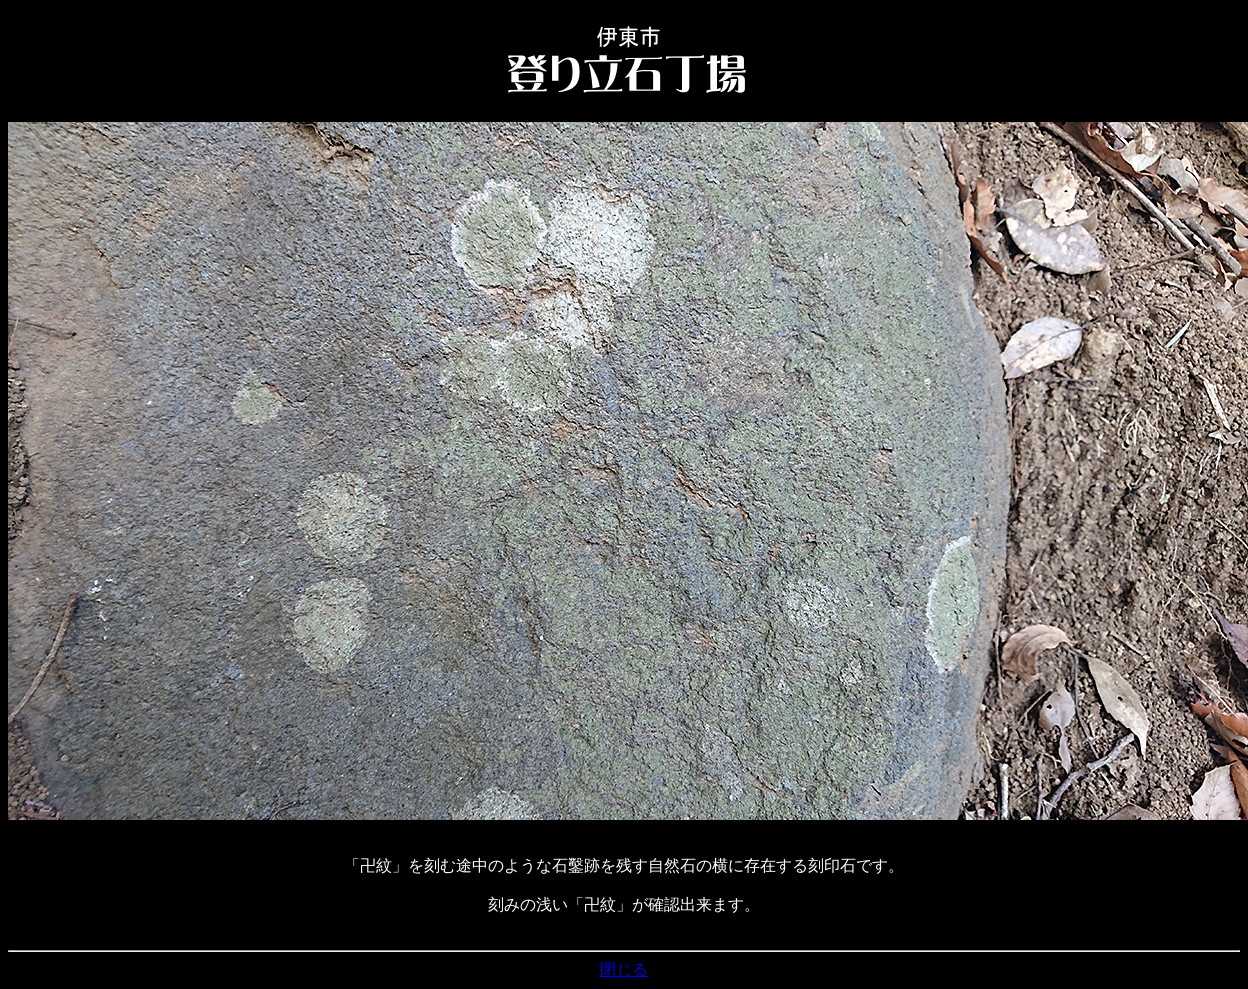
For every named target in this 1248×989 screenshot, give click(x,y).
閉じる (624, 969)
